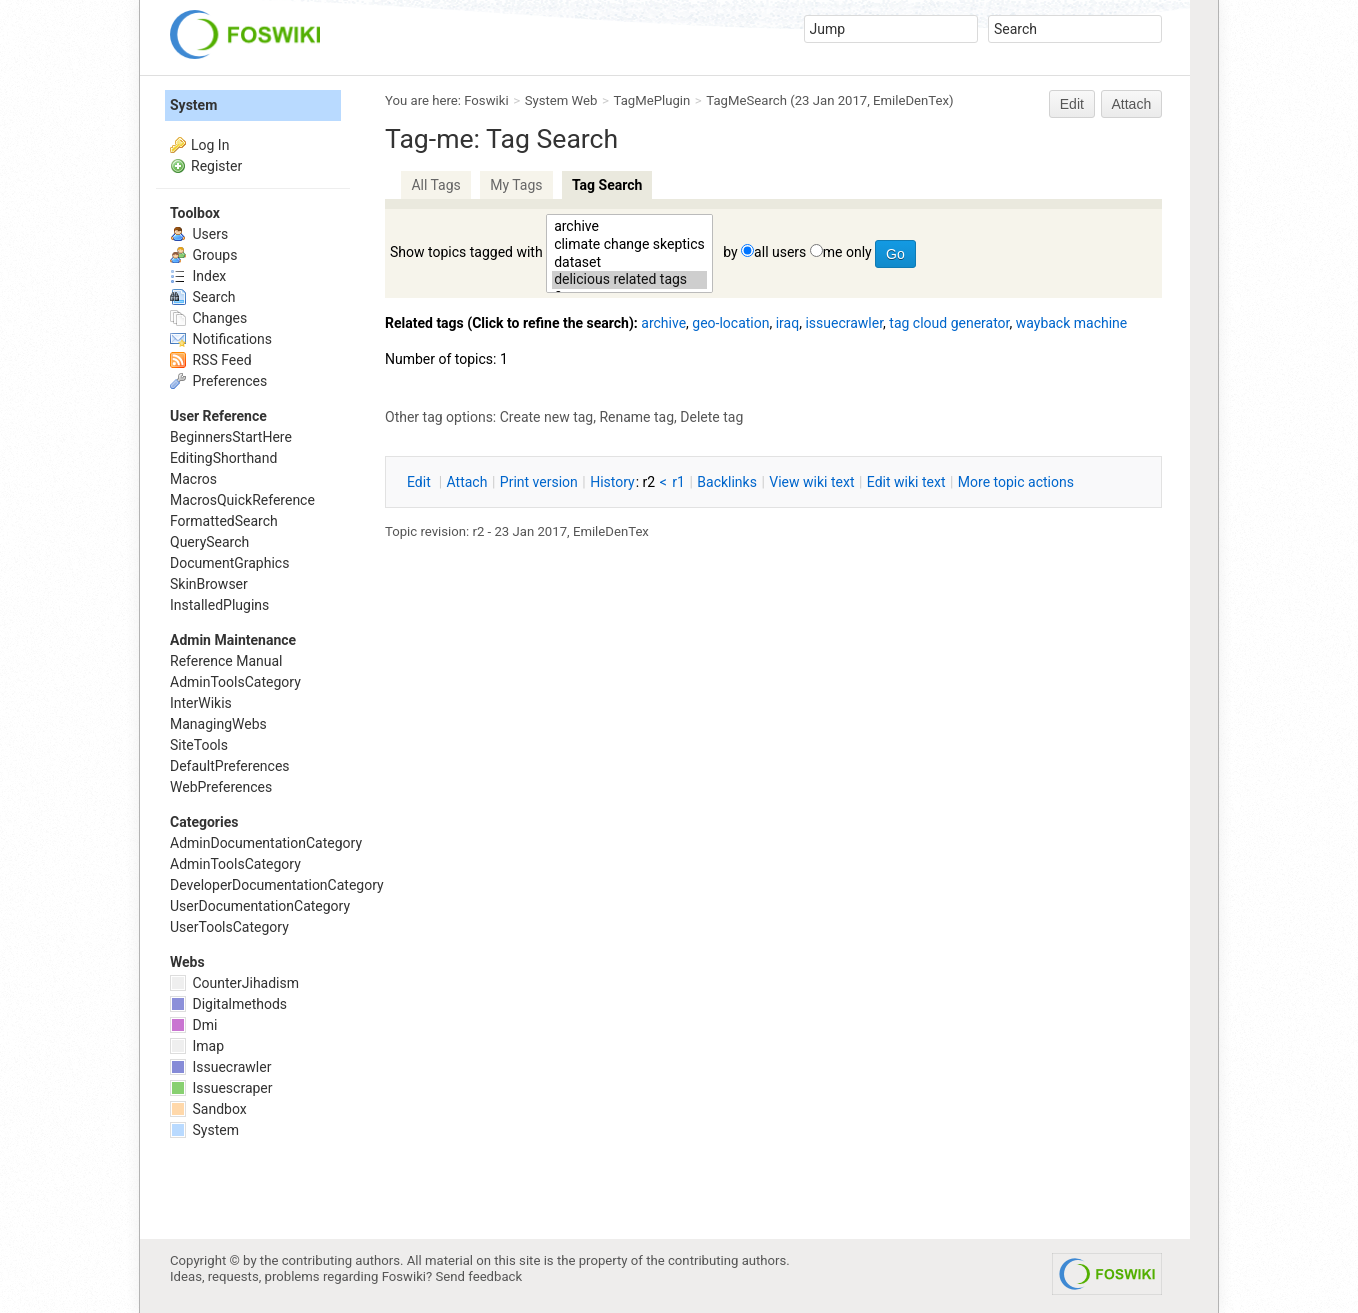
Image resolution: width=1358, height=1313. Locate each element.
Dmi (193, 1025)
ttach (467, 482)
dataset (629, 263)
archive (629, 227)
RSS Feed (211, 360)
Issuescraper (221, 1088)
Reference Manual (226, 661)
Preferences (218, 381)
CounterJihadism (234, 983)
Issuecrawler (220, 1067)
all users (780, 252)
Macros (193, 479)
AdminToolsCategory (235, 682)
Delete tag (711, 417)
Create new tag (546, 417)
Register (216, 166)
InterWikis (201, 703)
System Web (561, 100)
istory (612, 482)
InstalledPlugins (219, 605)
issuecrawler (844, 323)
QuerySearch (209, 542)
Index (198, 276)
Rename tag (636, 417)
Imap (197, 1046)
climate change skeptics (629, 245)
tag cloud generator (949, 323)
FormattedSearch (224, 521)
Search (202, 297)
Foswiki (486, 100)
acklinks (727, 482)
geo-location (730, 323)
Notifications (221, 339)
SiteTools (199, 745)
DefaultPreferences (230, 766)
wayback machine (1072, 323)
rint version (539, 482)
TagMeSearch (746, 100)
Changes (208, 318)
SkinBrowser (209, 584)
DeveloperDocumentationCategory (277, 885)
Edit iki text (906, 482)
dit (420, 482)
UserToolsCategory (229, 927)
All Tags (435, 185)
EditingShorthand (223, 458)
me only (847, 252)
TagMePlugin (652, 100)
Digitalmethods (228, 1004)
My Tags (516, 185)
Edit (1072, 104)
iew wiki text (811, 482)
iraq (787, 323)
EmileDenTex (911, 100)
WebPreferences (221, 787)
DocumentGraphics (229, 563)
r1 (678, 482)
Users (199, 234)
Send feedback (479, 1276)
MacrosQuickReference (242, 500)
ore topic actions (1016, 482)
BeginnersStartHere (231, 437)
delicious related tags (629, 280)
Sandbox (208, 1109)
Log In (210, 145)
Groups (203, 255)
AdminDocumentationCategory (266, 843)
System (193, 105)
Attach (1132, 104)
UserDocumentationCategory (260, 906)
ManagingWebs (218, 724)
